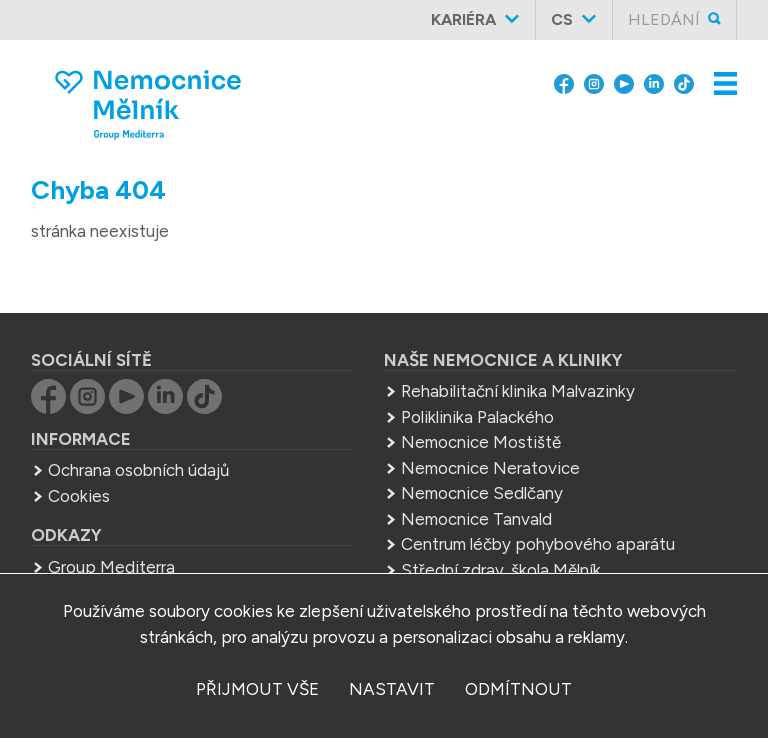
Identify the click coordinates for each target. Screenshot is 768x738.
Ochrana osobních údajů (138, 470)
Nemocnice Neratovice (490, 468)
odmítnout (518, 689)
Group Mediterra (111, 567)
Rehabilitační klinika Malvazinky (518, 391)
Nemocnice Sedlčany (482, 493)
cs (562, 19)
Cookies (79, 496)
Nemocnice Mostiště (481, 442)
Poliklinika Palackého (477, 417)
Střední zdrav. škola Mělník (501, 570)
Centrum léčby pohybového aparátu (538, 544)
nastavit (392, 689)
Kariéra (463, 19)
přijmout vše (257, 689)
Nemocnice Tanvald (476, 519)
